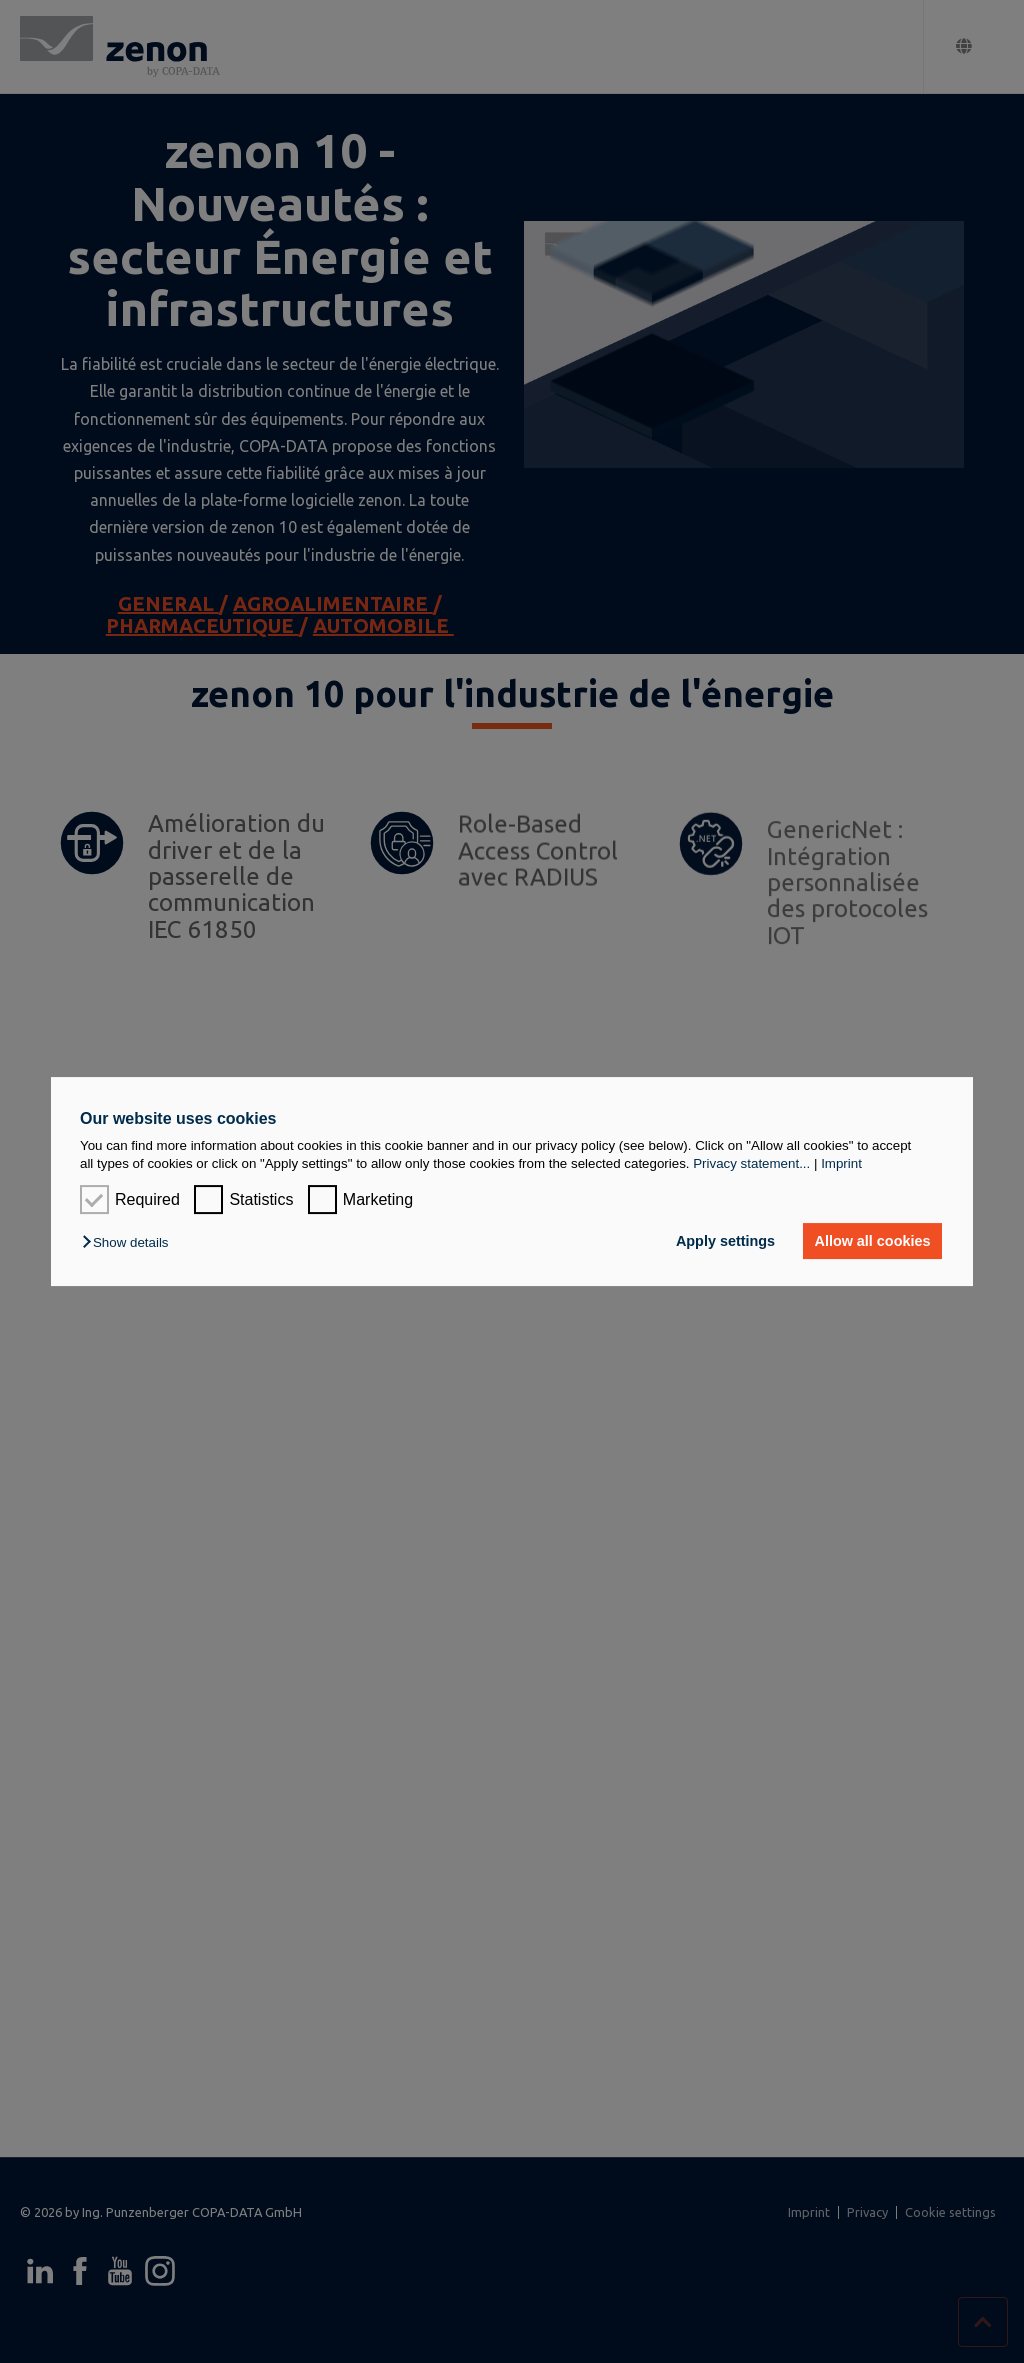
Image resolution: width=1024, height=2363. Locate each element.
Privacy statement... (751, 1163)
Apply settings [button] (725, 1241)
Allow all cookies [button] (873, 1241)
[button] (130, 1242)
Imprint (841, 1163)
